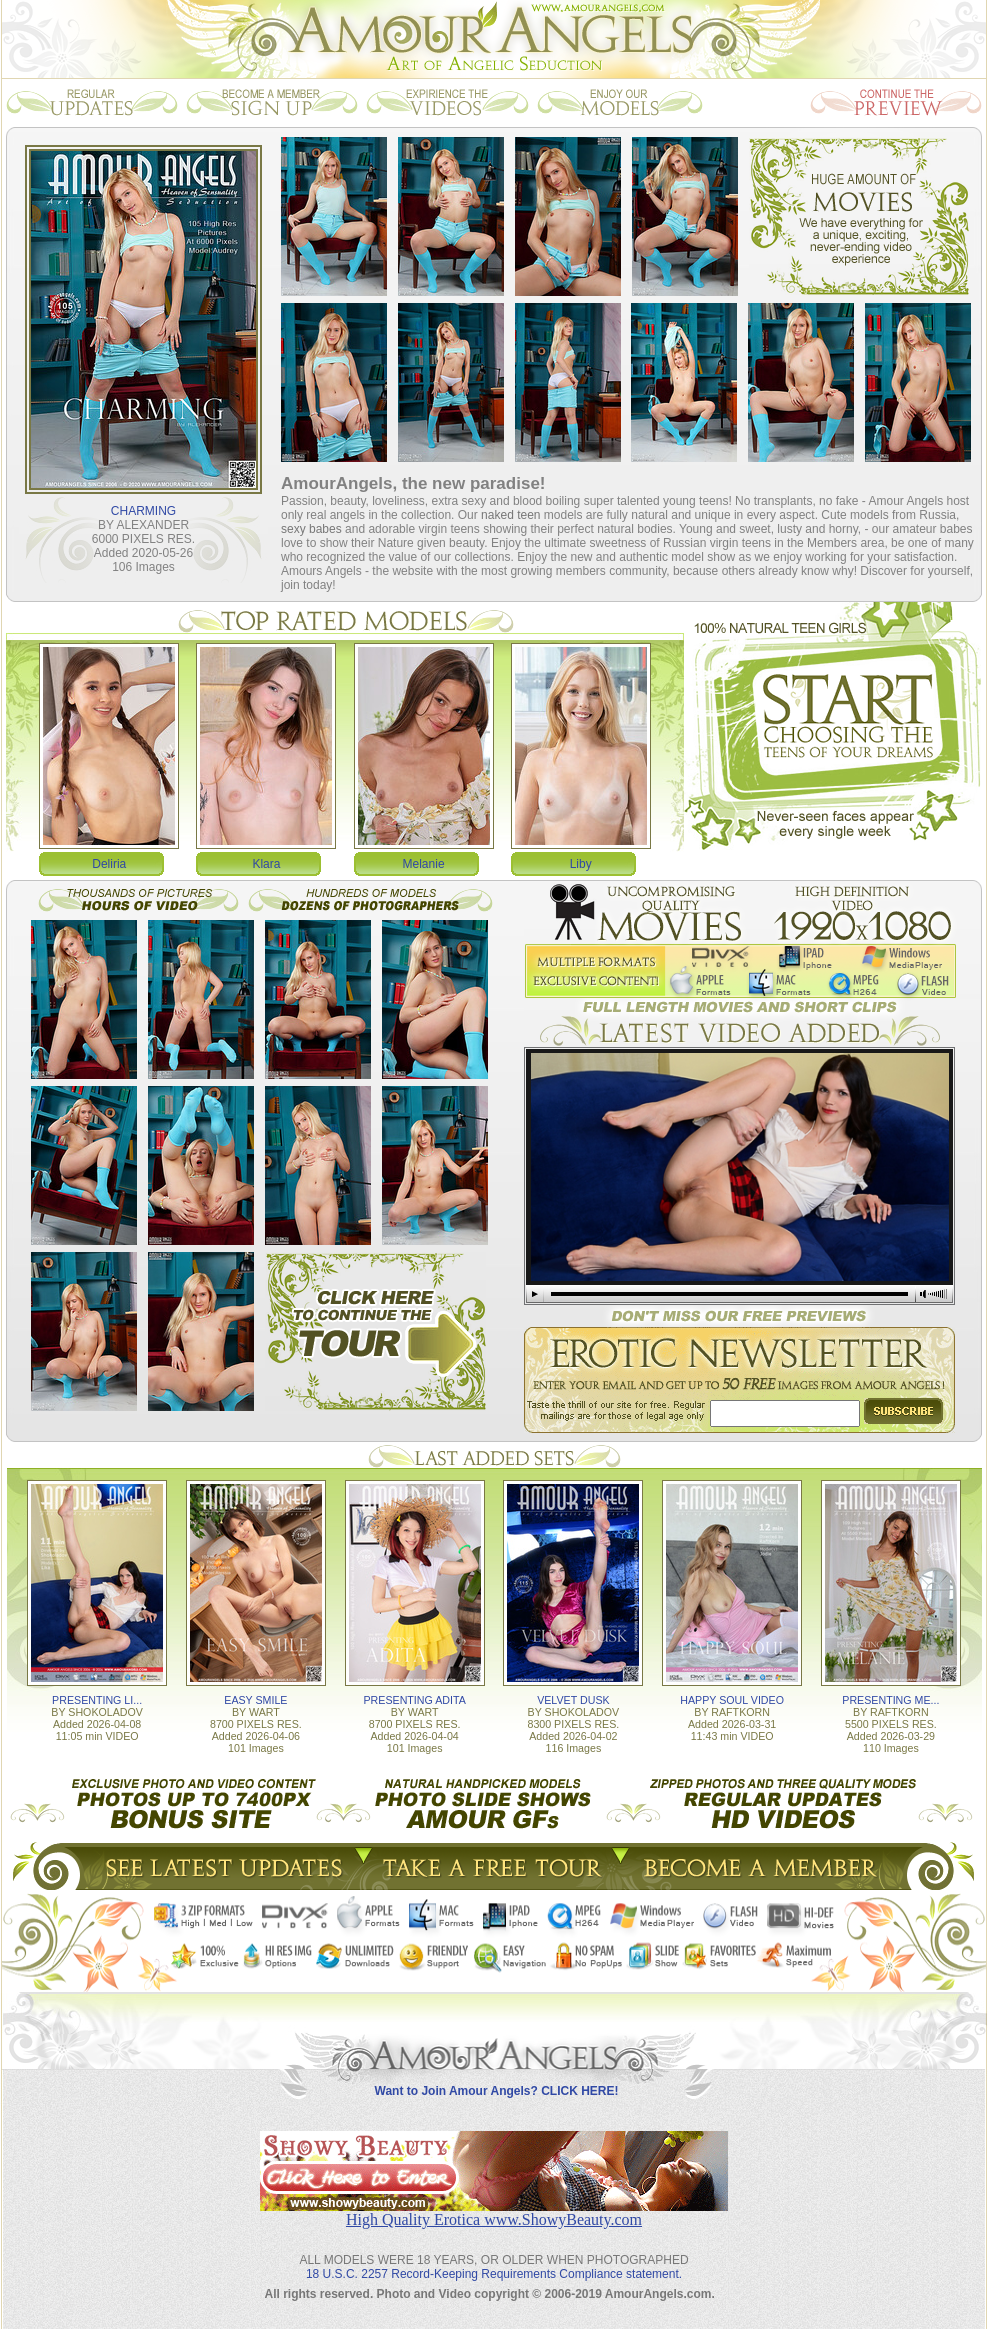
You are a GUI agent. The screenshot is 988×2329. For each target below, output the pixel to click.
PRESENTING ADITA (415, 1700)
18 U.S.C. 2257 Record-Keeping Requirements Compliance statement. (494, 2274)
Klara (266, 864)
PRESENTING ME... (890, 1700)
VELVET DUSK (573, 1700)
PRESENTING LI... (97, 1700)
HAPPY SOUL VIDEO (732, 1700)
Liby (581, 864)
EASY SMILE (255, 1700)
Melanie (424, 864)
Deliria (109, 864)
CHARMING (143, 511)
